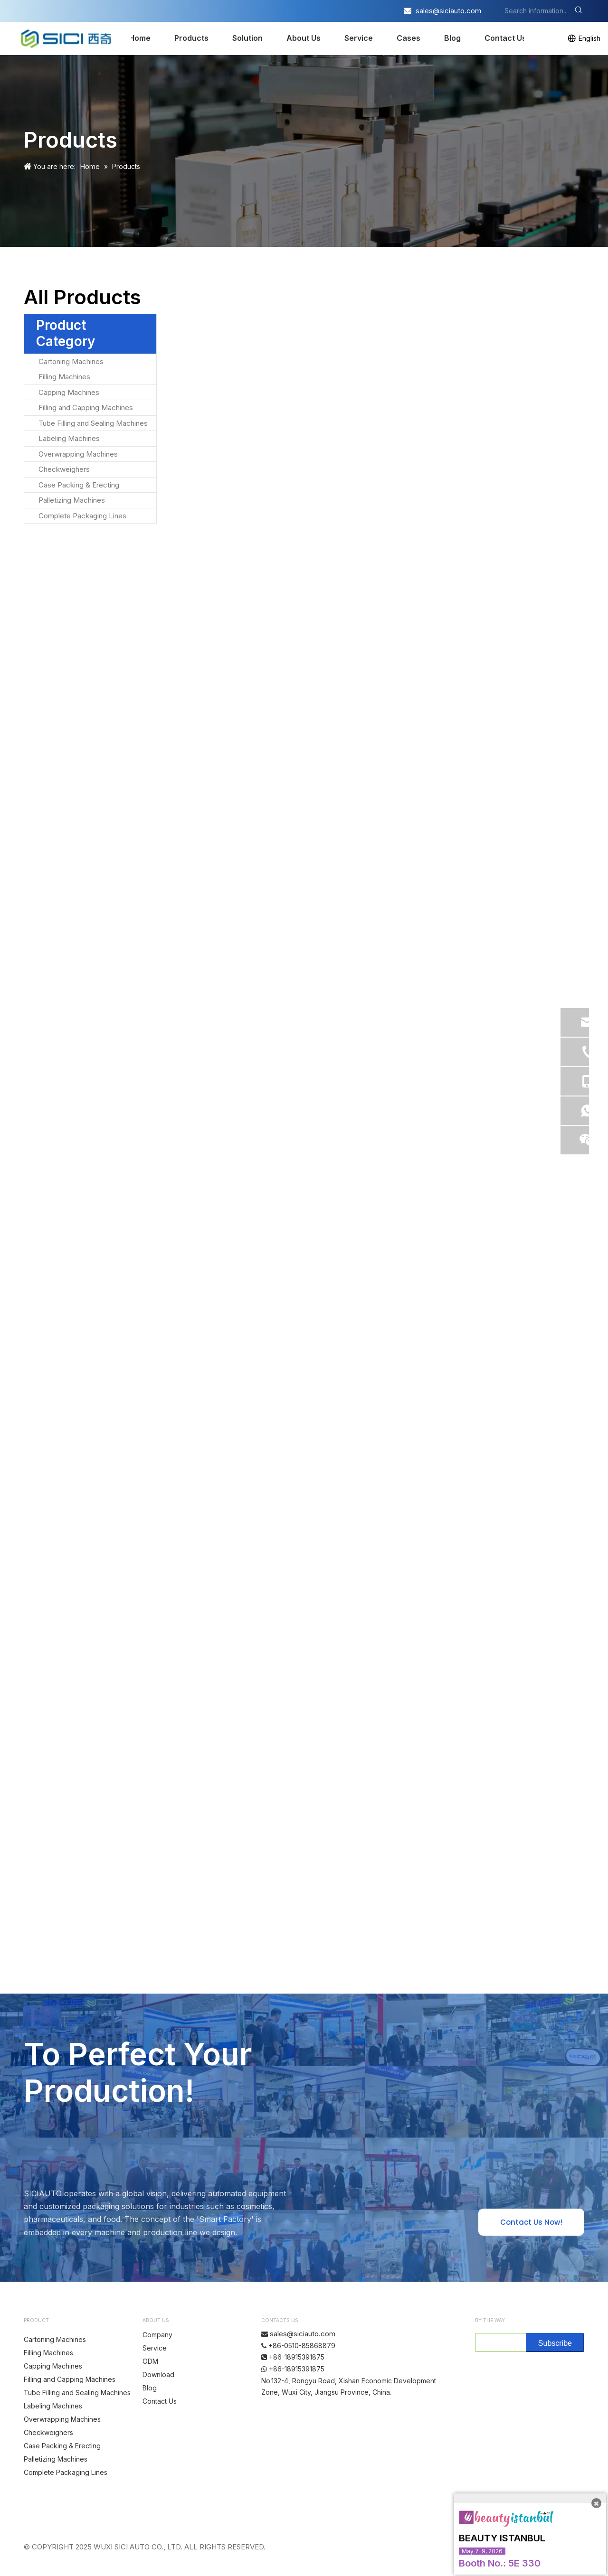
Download (158, 2374)
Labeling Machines (69, 438)
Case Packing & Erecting (78, 484)
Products (191, 38)
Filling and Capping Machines (85, 407)
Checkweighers (64, 469)
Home (140, 38)
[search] (498, 2342)
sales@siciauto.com (448, 10)
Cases (408, 38)
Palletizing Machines (71, 500)
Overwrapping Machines (78, 454)
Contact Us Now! (531, 2222)
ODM (150, 2361)
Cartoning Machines (71, 361)
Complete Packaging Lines (82, 515)
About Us (303, 38)
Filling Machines (64, 376)
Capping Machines (68, 392)
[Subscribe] (555, 2342)
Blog (452, 38)
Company (157, 2335)
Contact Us (505, 38)
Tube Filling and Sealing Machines (93, 423)
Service (358, 38)
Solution (247, 38)
